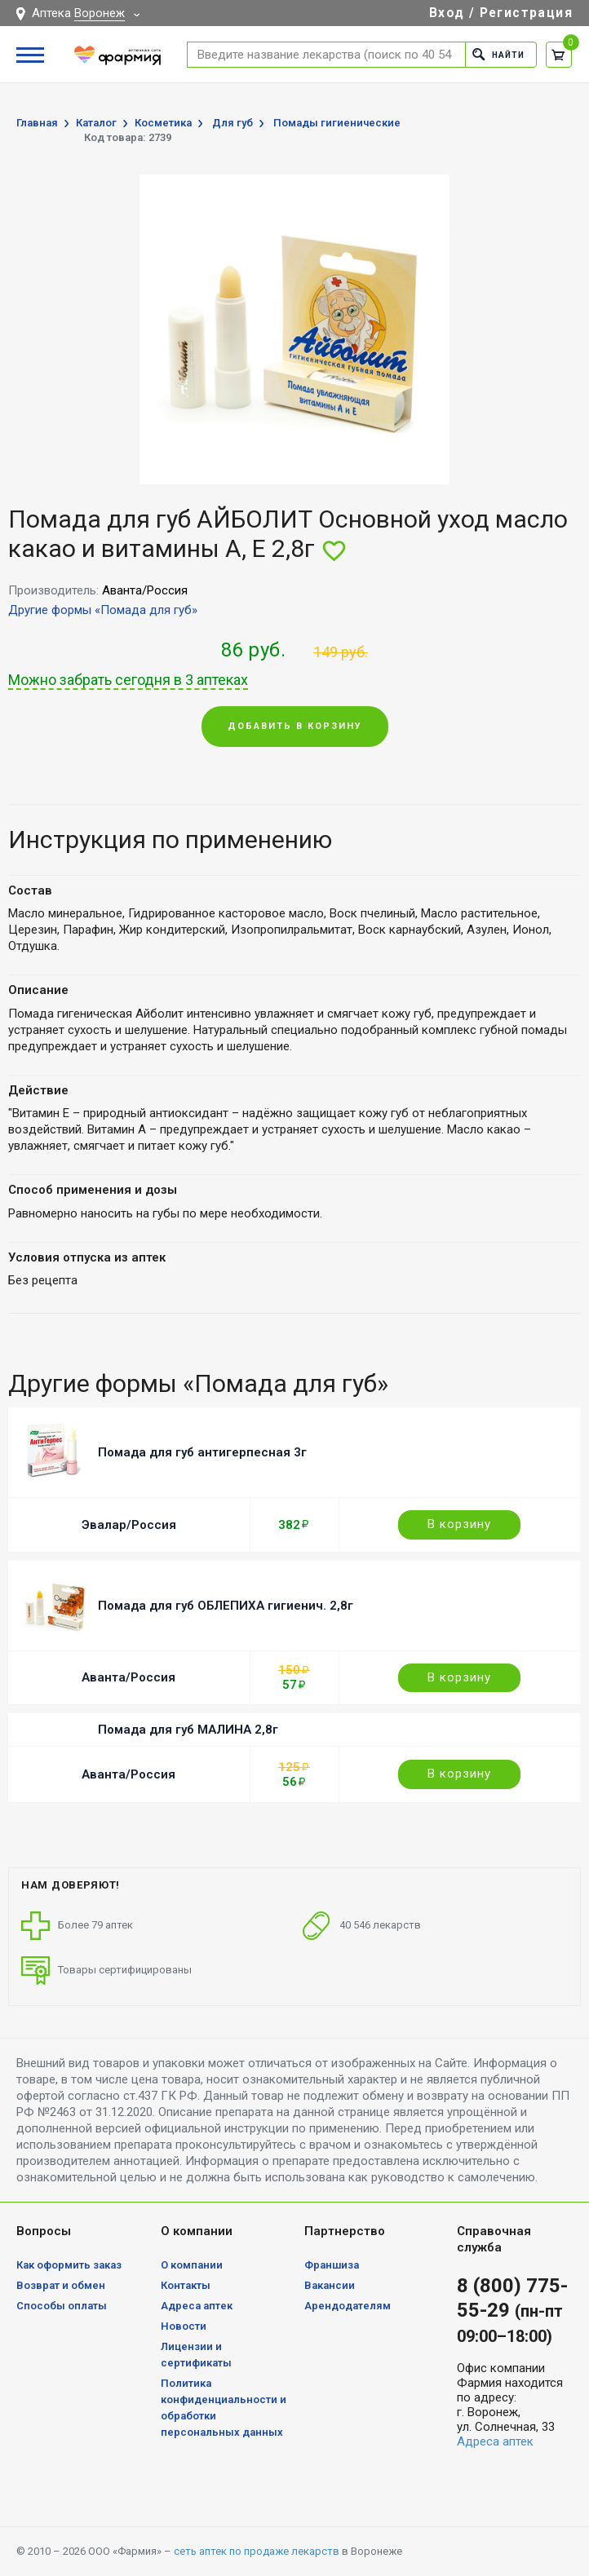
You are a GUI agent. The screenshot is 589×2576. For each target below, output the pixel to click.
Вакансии (329, 2285)
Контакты (185, 2285)
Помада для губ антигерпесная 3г (202, 1452)
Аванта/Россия (128, 1677)
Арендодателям (347, 2306)
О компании (192, 2265)
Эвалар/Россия (129, 1525)
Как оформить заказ (69, 2265)
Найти (496, 54)
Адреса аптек (196, 2306)
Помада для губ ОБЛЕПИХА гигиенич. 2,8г (225, 1605)
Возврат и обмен (60, 2285)
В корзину (459, 1524)
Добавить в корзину (295, 726)
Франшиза (331, 2265)
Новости (183, 2326)
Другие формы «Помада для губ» (102, 610)
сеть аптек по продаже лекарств (256, 2551)
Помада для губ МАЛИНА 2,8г (188, 1729)
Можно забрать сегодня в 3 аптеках (128, 680)
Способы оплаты (61, 2306)
